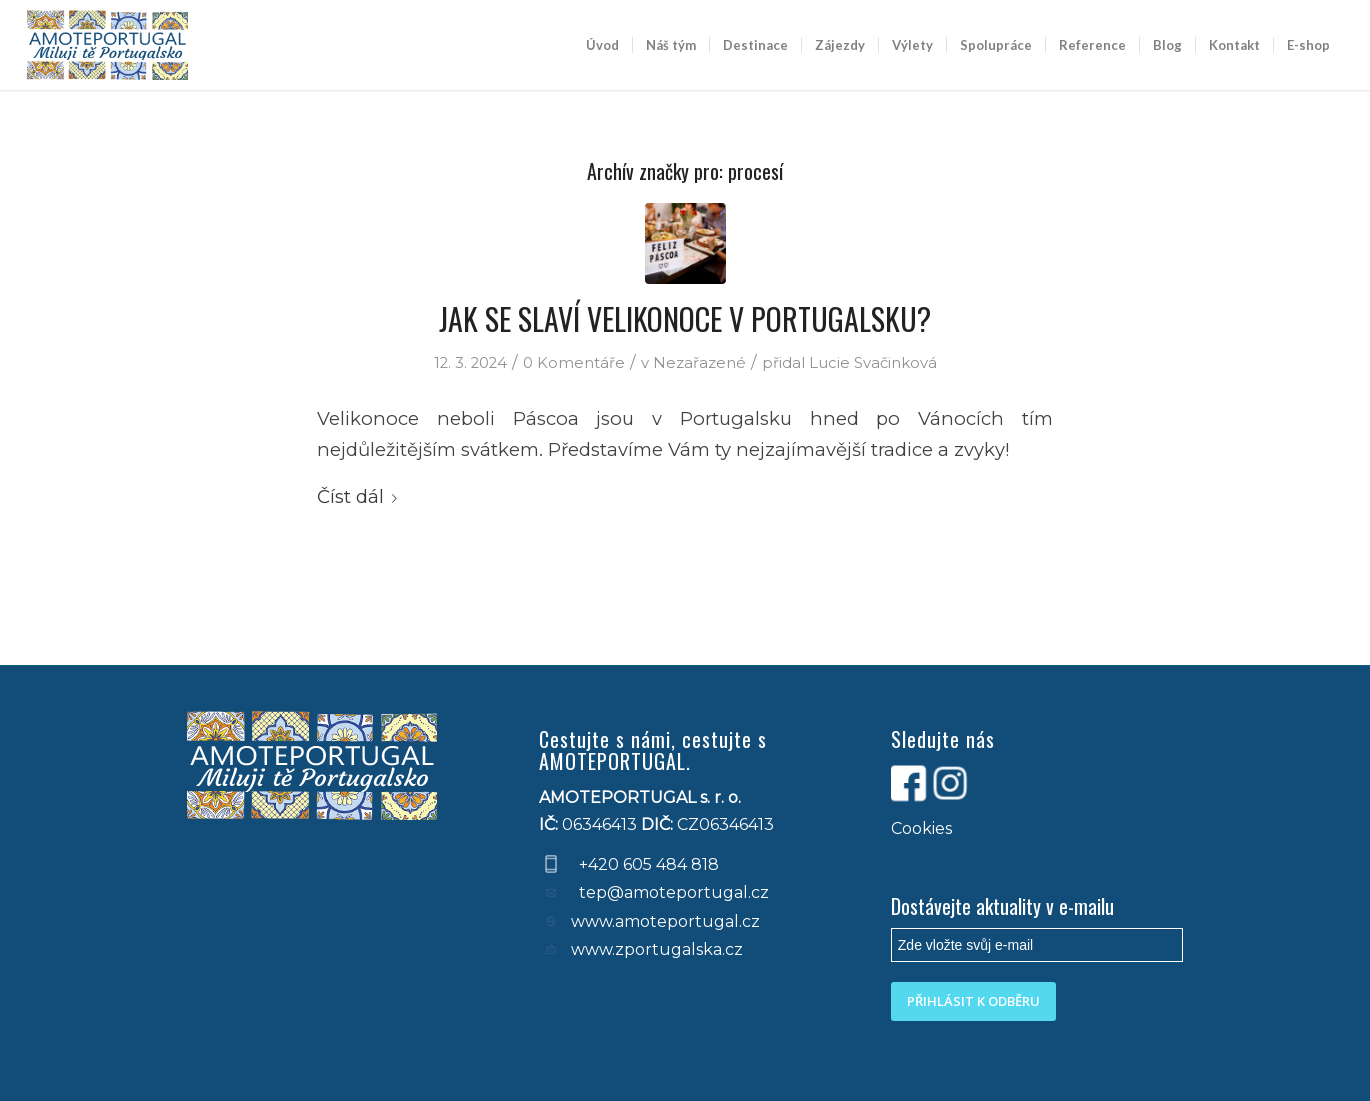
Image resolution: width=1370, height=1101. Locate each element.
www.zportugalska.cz (657, 949)
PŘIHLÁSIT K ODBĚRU (973, 1001)
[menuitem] (602, 45)
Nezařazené (699, 363)
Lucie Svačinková (873, 363)
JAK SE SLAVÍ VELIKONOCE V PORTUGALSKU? (685, 318)
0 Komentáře (574, 363)
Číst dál (361, 496)
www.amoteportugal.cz (665, 921)
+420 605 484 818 (649, 864)
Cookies (921, 828)
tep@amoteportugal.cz (672, 892)
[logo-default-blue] (107, 45)
